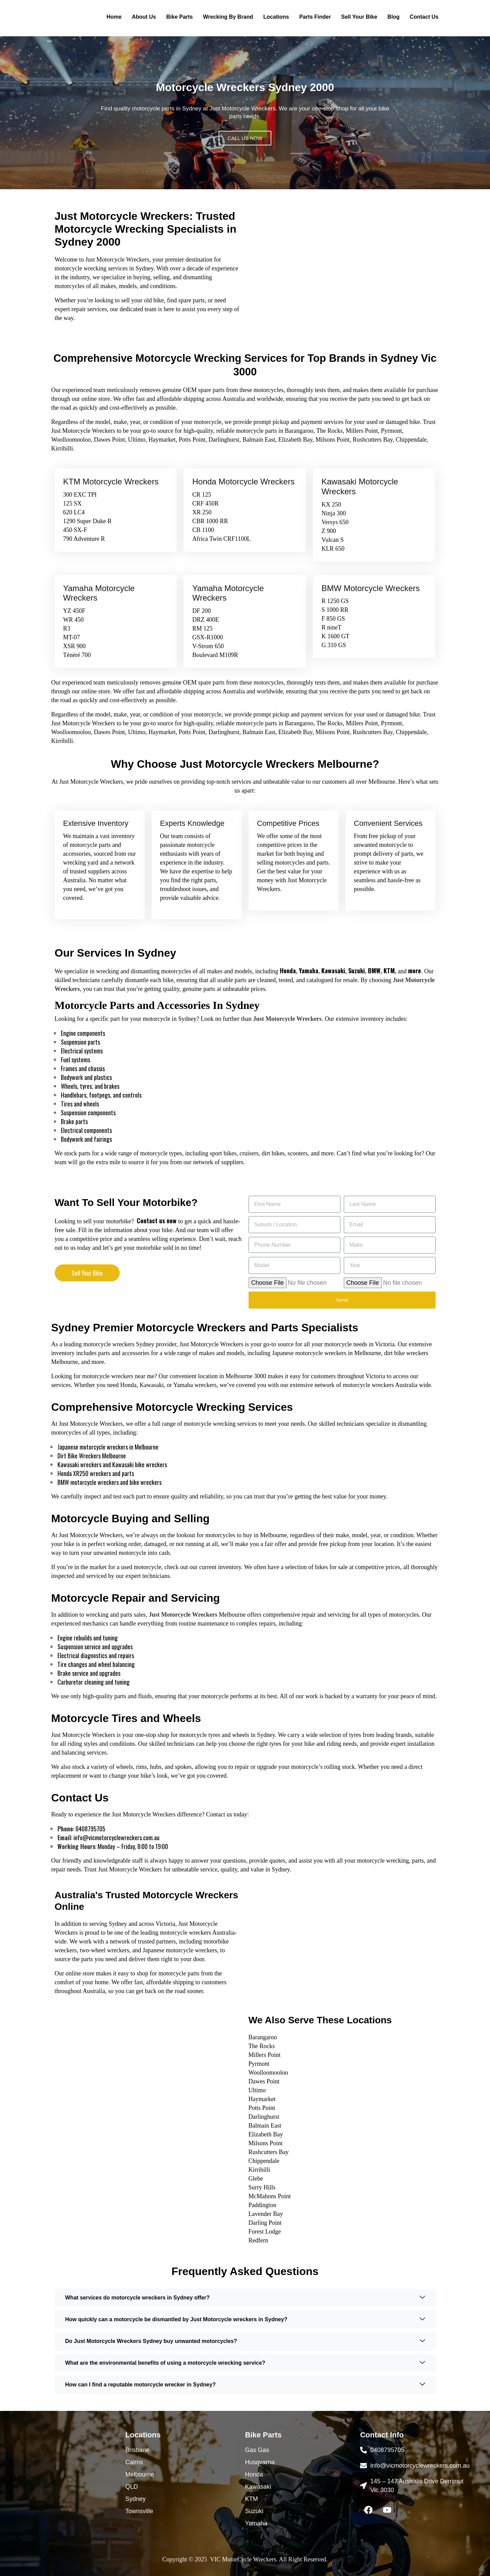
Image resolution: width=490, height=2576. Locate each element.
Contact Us (424, 17)
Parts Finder (315, 17)
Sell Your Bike (359, 17)
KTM (389, 970)
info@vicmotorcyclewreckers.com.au (116, 1837)
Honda (288, 970)
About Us (144, 17)
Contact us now (156, 1220)
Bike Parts (179, 17)
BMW (374, 970)
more (414, 970)
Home (113, 17)
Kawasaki (333, 970)
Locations (276, 17)
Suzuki (356, 970)
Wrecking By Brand (228, 17)
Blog (393, 17)
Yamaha (308, 970)
